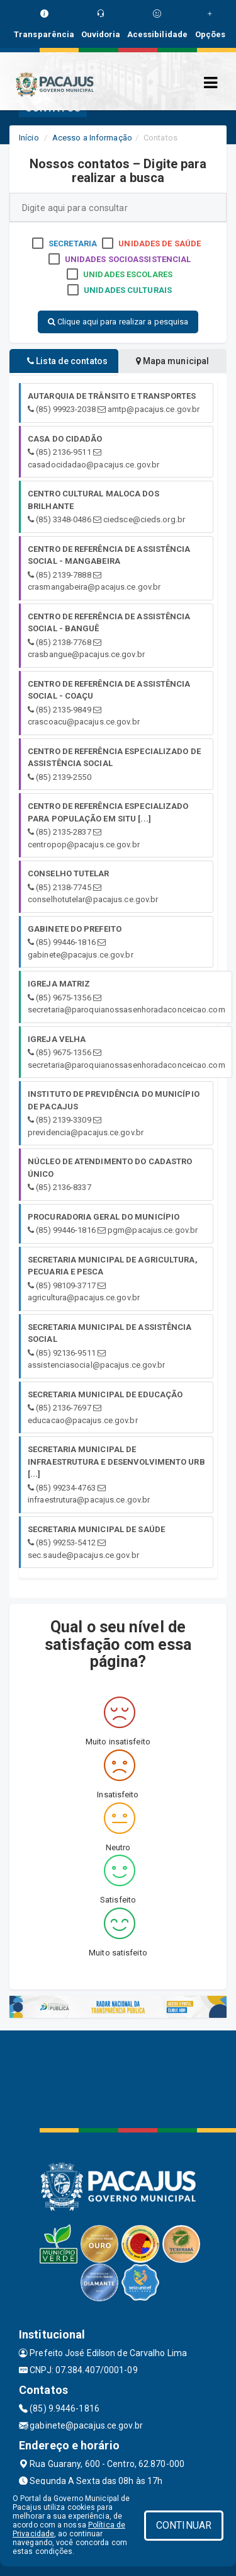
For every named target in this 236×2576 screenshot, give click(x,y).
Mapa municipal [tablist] (173, 361)
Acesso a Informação (92, 137)
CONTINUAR (183, 2525)
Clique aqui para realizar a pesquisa (118, 321)
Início (29, 137)
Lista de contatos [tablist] (67, 361)
